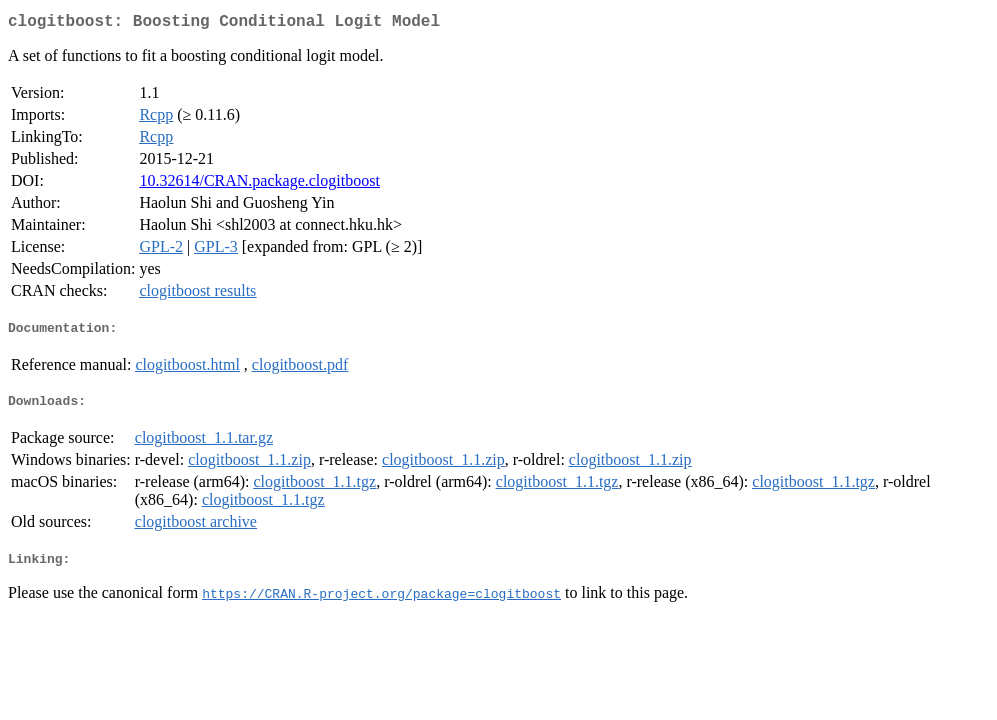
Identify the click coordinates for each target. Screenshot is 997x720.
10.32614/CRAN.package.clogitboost (259, 184)
